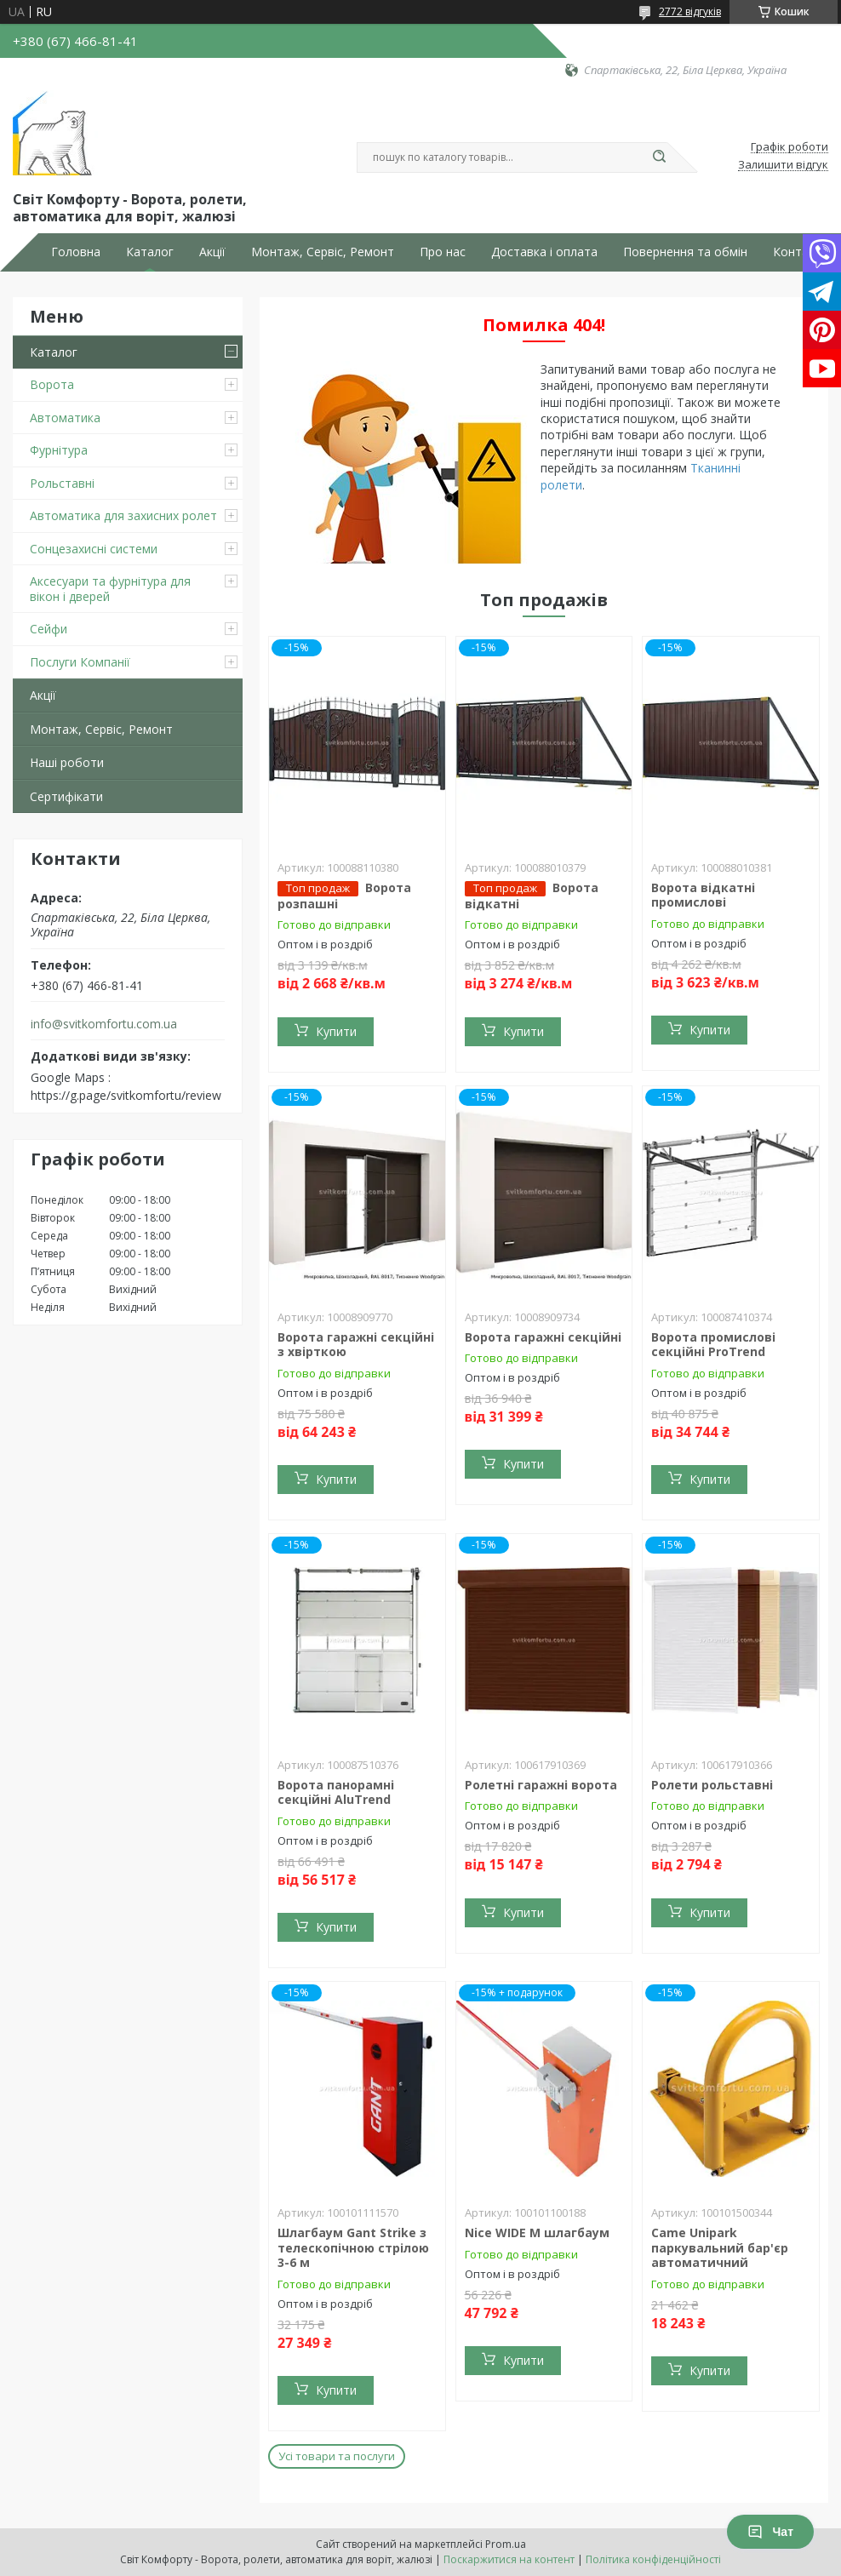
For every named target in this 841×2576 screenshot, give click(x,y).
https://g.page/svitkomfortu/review (126, 1095)
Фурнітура (59, 450)
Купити (336, 1031)
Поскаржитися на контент (509, 2559)
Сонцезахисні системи (93, 549)
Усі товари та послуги (336, 2456)
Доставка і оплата (544, 252)
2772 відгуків (690, 11)
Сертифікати (66, 796)
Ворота (52, 384)
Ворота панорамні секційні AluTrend (335, 1792)
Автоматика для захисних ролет (123, 515)
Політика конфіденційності (653, 2559)
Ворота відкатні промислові (703, 895)
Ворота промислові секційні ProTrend (713, 1344)
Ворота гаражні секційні (543, 1337)
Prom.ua (505, 2544)
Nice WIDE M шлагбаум (537, 2232)
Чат (770, 2531)
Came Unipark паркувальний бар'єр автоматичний (719, 2247)
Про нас (443, 252)
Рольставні (62, 483)
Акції (212, 252)
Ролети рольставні (712, 1785)
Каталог (150, 252)
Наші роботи (67, 762)
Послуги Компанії (80, 662)
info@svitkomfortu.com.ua (104, 1024)
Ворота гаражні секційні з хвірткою (355, 1344)
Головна (75, 252)
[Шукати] (659, 157)
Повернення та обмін (685, 252)
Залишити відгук (783, 165)
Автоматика (65, 417)
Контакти (800, 252)
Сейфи (48, 629)
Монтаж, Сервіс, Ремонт (322, 252)
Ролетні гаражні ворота (541, 1785)
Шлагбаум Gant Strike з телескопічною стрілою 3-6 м (353, 2247)
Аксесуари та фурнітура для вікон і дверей (110, 588)
